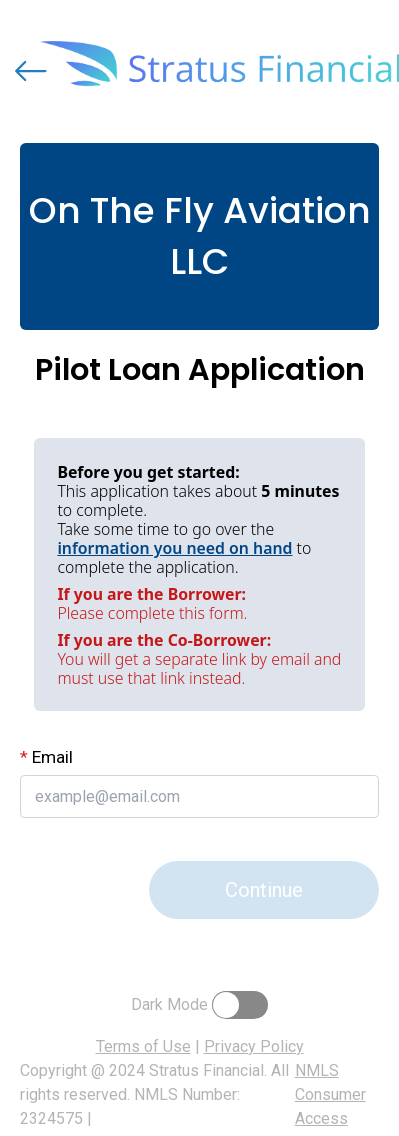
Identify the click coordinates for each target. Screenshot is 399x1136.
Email (46, 757)
